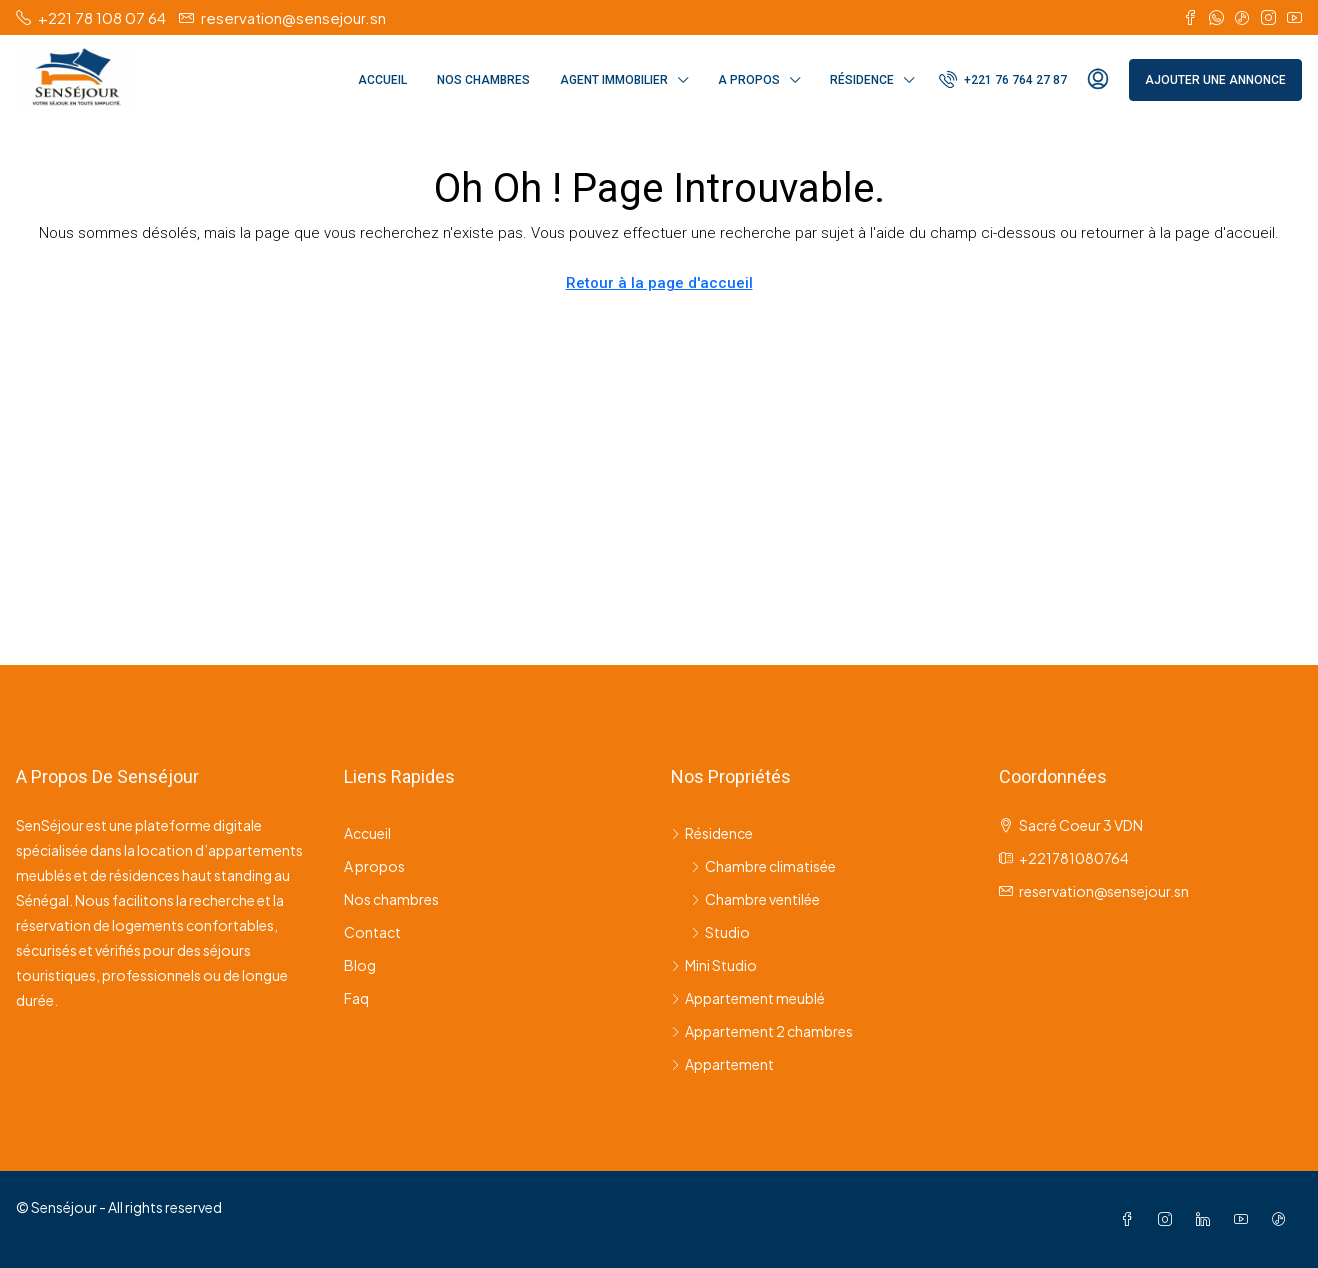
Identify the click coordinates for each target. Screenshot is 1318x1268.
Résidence (862, 80)
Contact (372, 932)
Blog (360, 965)
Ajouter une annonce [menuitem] (1215, 80)
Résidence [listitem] (712, 833)
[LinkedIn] (1207, 1219)
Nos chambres (483, 80)
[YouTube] (1245, 1219)
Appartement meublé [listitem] (748, 998)
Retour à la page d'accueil (659, 283)
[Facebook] (1131, 1219)
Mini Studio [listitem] (714, 965)
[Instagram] (1169, 1219)
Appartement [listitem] (722, 1064)
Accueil (382, 80)
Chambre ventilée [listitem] (755, 899)
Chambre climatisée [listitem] (763, 866)
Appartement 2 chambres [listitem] (762, 1031)
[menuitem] (1003, 80)
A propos (749, 80)
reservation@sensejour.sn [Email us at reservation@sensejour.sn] (1104, 891)
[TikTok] (1283, 1219)
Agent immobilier (614, 80)
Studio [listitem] (720, 932)
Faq (356, 998)
